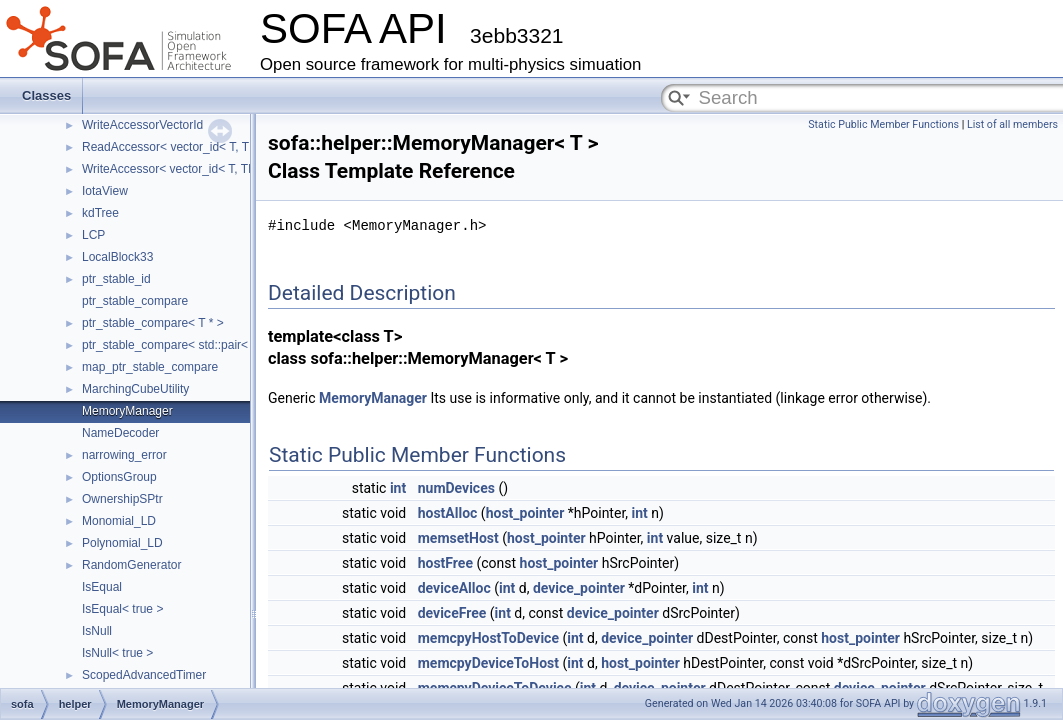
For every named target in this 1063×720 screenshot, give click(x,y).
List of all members (1012, 124)
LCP (93, 235)
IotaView (105, 191)
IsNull (97, 631)
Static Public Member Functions (883, 124)
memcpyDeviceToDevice (495, 688)
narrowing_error (124, 455)
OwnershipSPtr (122, 499)
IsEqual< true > (122, 609)
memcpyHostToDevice (488, 638)
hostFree (445, 563)
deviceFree (452, 613)
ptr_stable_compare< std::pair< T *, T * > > (195, 345)
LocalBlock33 (117, 257)
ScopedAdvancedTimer (144, 675)
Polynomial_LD (122, 543)
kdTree (100, 213)
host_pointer (525, 513)
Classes (46, 95)
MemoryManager (127, 411)
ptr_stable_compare (135, 301)
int (398, 488)
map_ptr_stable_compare (150, 367)
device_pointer (579, 588)
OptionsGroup (119, 477)
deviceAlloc (454, 588)
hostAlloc (448, 513)
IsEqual (102, 587)
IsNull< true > (117, 653)
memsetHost (458, 538)
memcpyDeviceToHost (488, 663)
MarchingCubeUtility (135, 389)
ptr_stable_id (116, 279)
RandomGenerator (131, 565)
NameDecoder (120, 433)
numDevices (456, 488)
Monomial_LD (119, 521)
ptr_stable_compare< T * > (153, 323)
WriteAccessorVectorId (142, 125)
